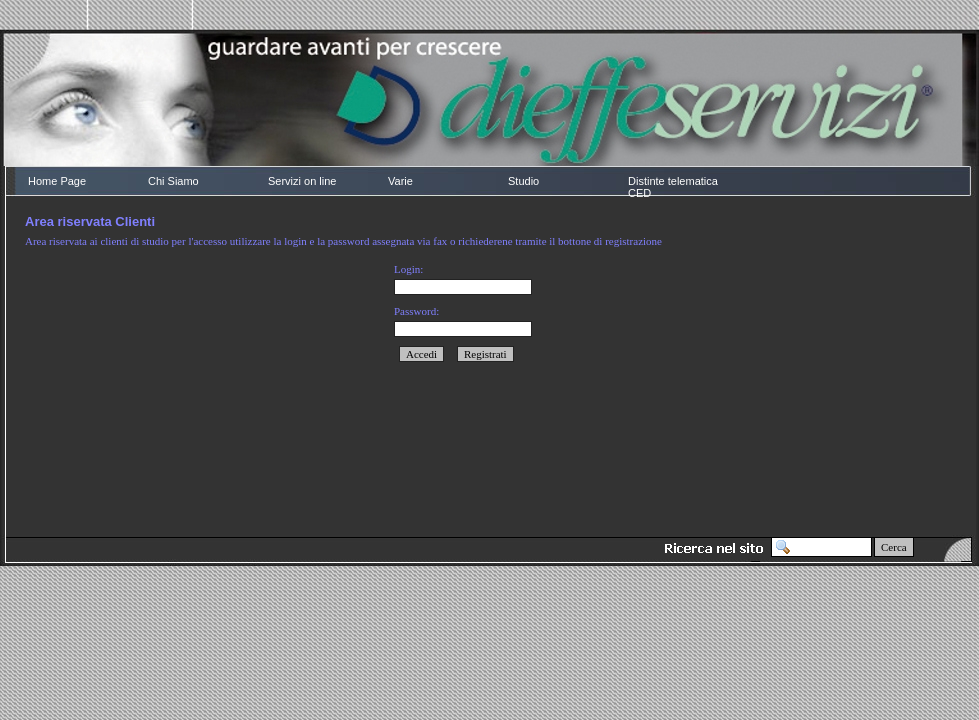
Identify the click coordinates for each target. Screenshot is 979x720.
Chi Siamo (173, 181)
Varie (400, 181)
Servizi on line (302, 181)
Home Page (57, 181)
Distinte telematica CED (673, 187)
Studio (523, 181)
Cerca (894, 547)
